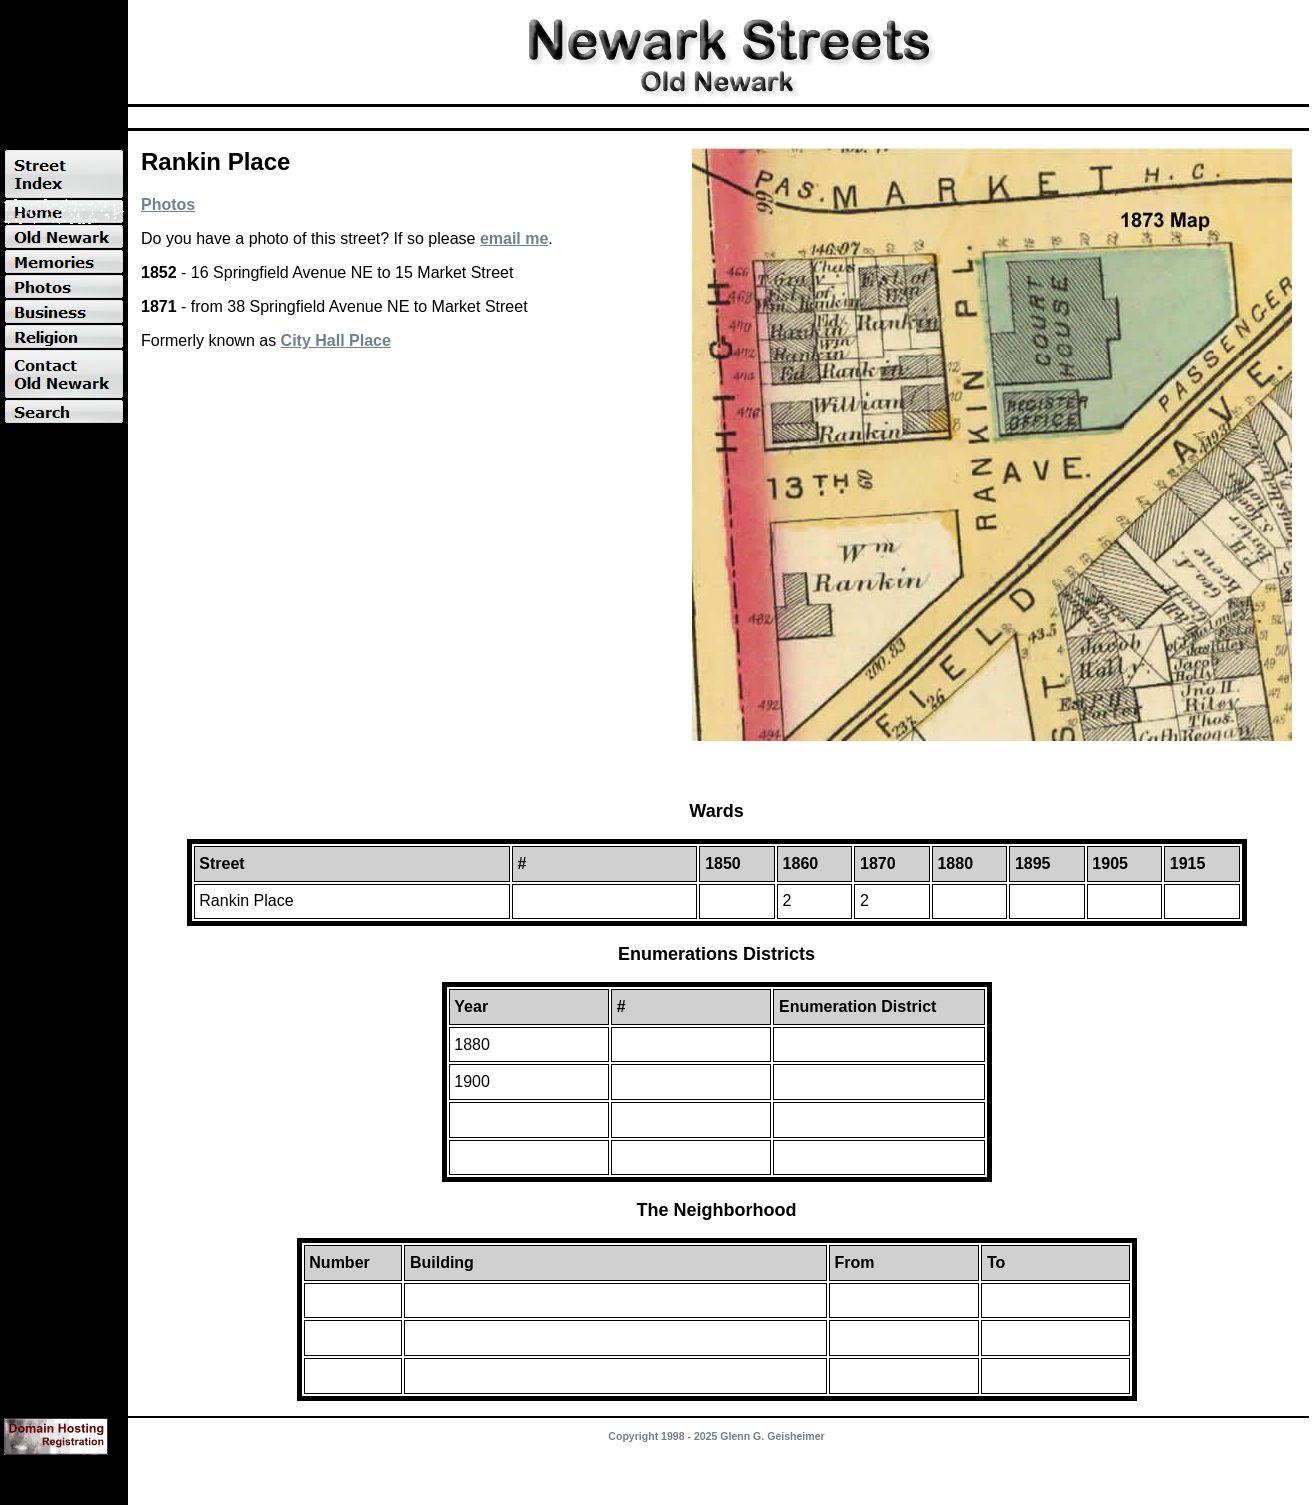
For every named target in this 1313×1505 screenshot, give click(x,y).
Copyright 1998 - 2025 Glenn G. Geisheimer (716, 1436)
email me (514, 238)
